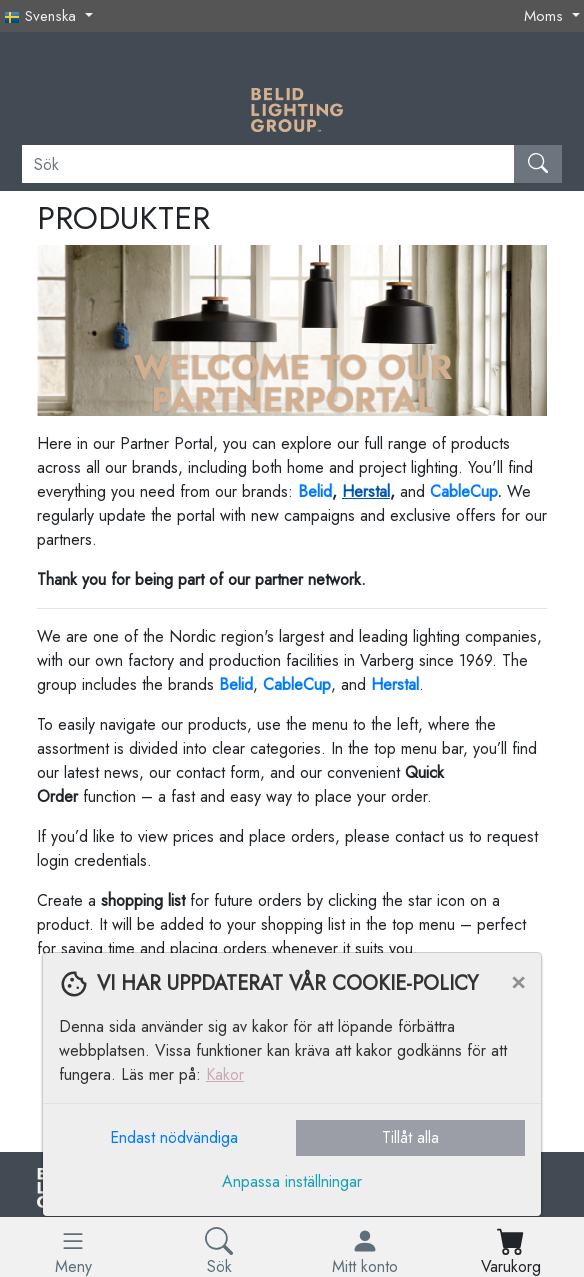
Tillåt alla (410, 1137)
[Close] (518, 981)
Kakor (225, 1074)
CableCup (463, 491)
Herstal (366, 491)
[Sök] (268, 164)
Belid (236, 684)
